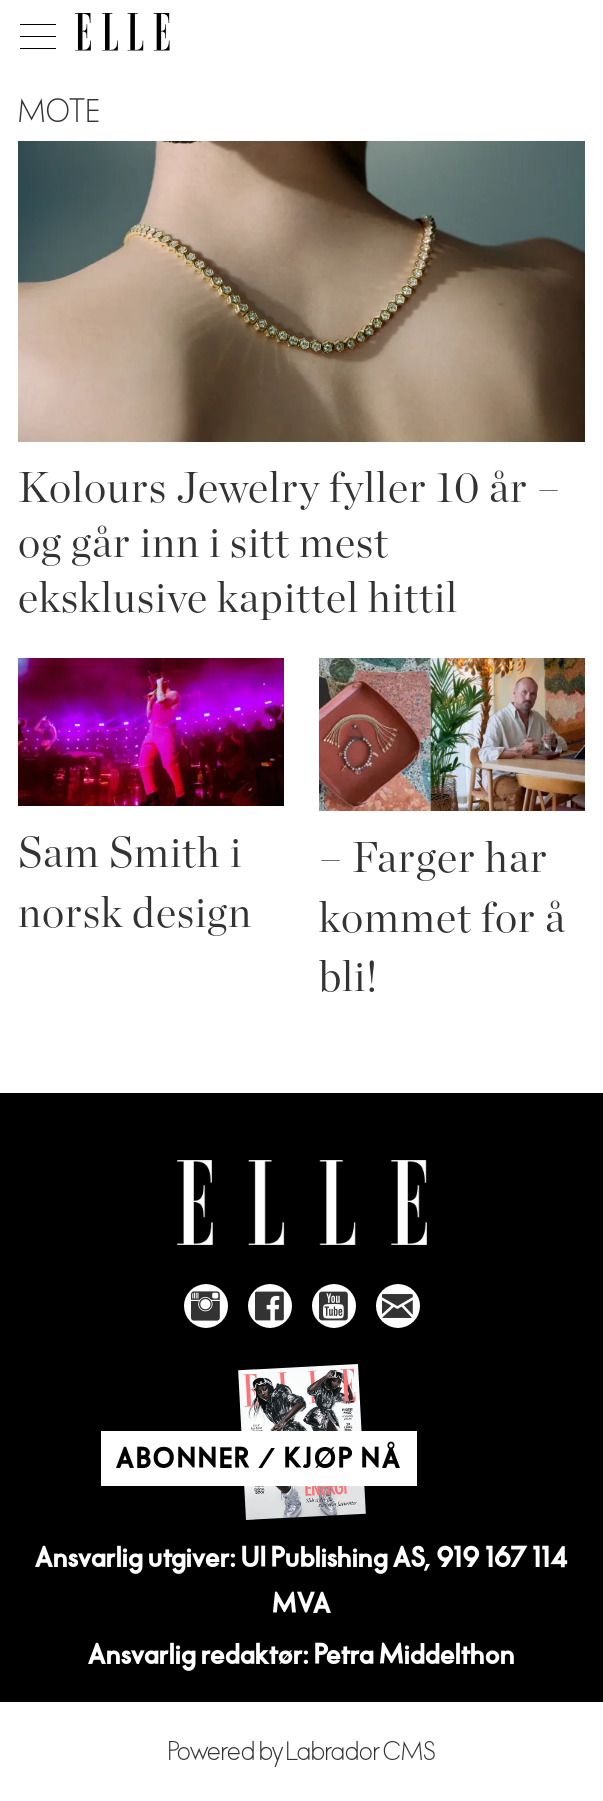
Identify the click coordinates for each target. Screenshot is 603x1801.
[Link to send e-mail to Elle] (398, 1306)
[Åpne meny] (34, 31)
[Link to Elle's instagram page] (206, 1306)
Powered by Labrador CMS (302, 1752)
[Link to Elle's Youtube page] (334, 1306)
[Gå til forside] (122, 32)
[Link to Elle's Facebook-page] (270, 1306)
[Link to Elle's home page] (302, 1202)
